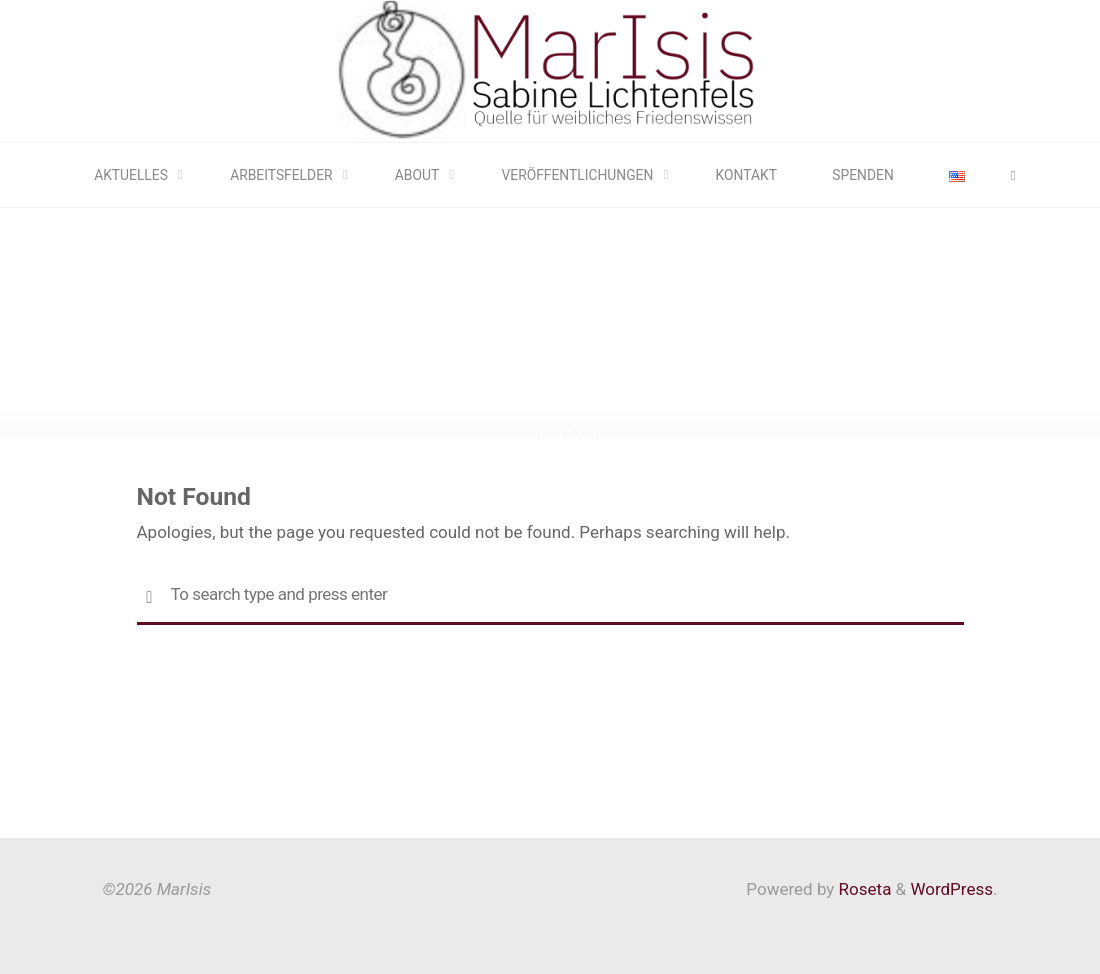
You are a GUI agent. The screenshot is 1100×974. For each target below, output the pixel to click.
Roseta (862, 889)
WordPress (951, 889)
